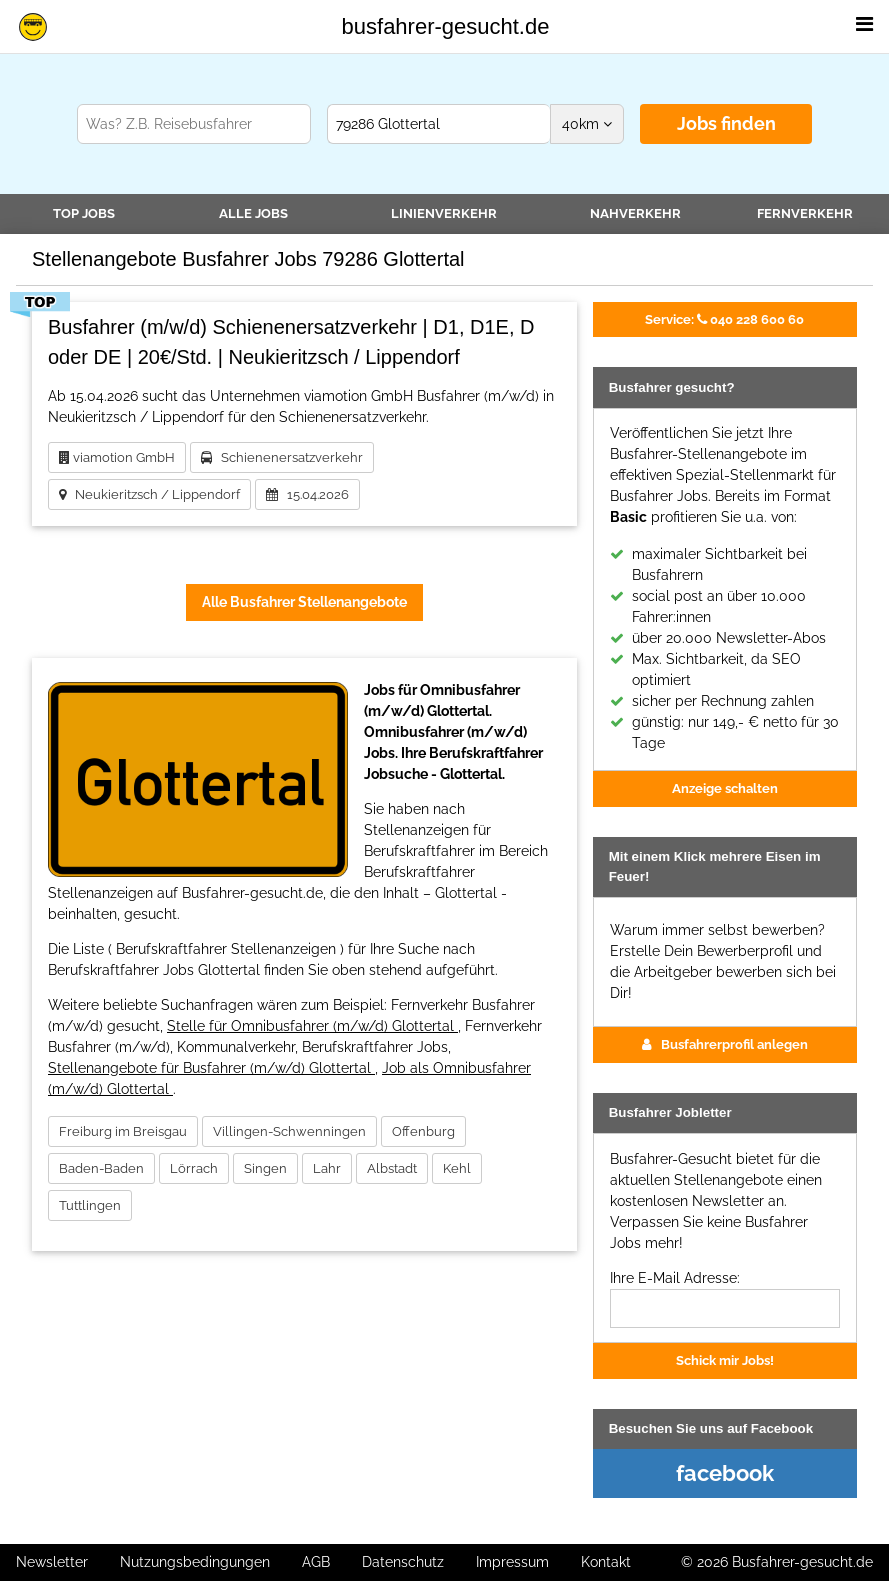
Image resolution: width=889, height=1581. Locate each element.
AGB (316, 1562)
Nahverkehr (635, 213)
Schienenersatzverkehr (282, 457)
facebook (725, 1473)
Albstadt (392, 1168)
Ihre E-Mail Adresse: (675, 1278)
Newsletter (52, 1562)
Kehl (457, 1168)
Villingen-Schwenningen (289, 1131)
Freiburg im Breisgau (123, 1131)
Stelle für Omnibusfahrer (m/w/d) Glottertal (312, 1026)
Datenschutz (403, 1562)
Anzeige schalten (725, 788)
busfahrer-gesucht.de (446, 26)
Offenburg (423, 1131)
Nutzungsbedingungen (195, 1562)
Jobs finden (726, 123)
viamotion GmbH (117, 457)
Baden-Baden (101, 1168)
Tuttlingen (90, 1205)
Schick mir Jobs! (725, 1360)
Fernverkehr (805, 213)
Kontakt (606, 1562)
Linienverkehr (444, 213)
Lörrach (194, 1168)
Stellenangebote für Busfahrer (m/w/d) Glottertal (211, 1068)
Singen (265, 1168)
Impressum (512, 1562)
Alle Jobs (253, 213)
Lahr (327, 1168)
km (587, 124)
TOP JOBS (84, 213)
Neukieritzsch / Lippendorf (149, 494)
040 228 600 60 (724, 319)
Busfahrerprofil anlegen (725, 1044)
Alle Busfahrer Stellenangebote (304, 602)
